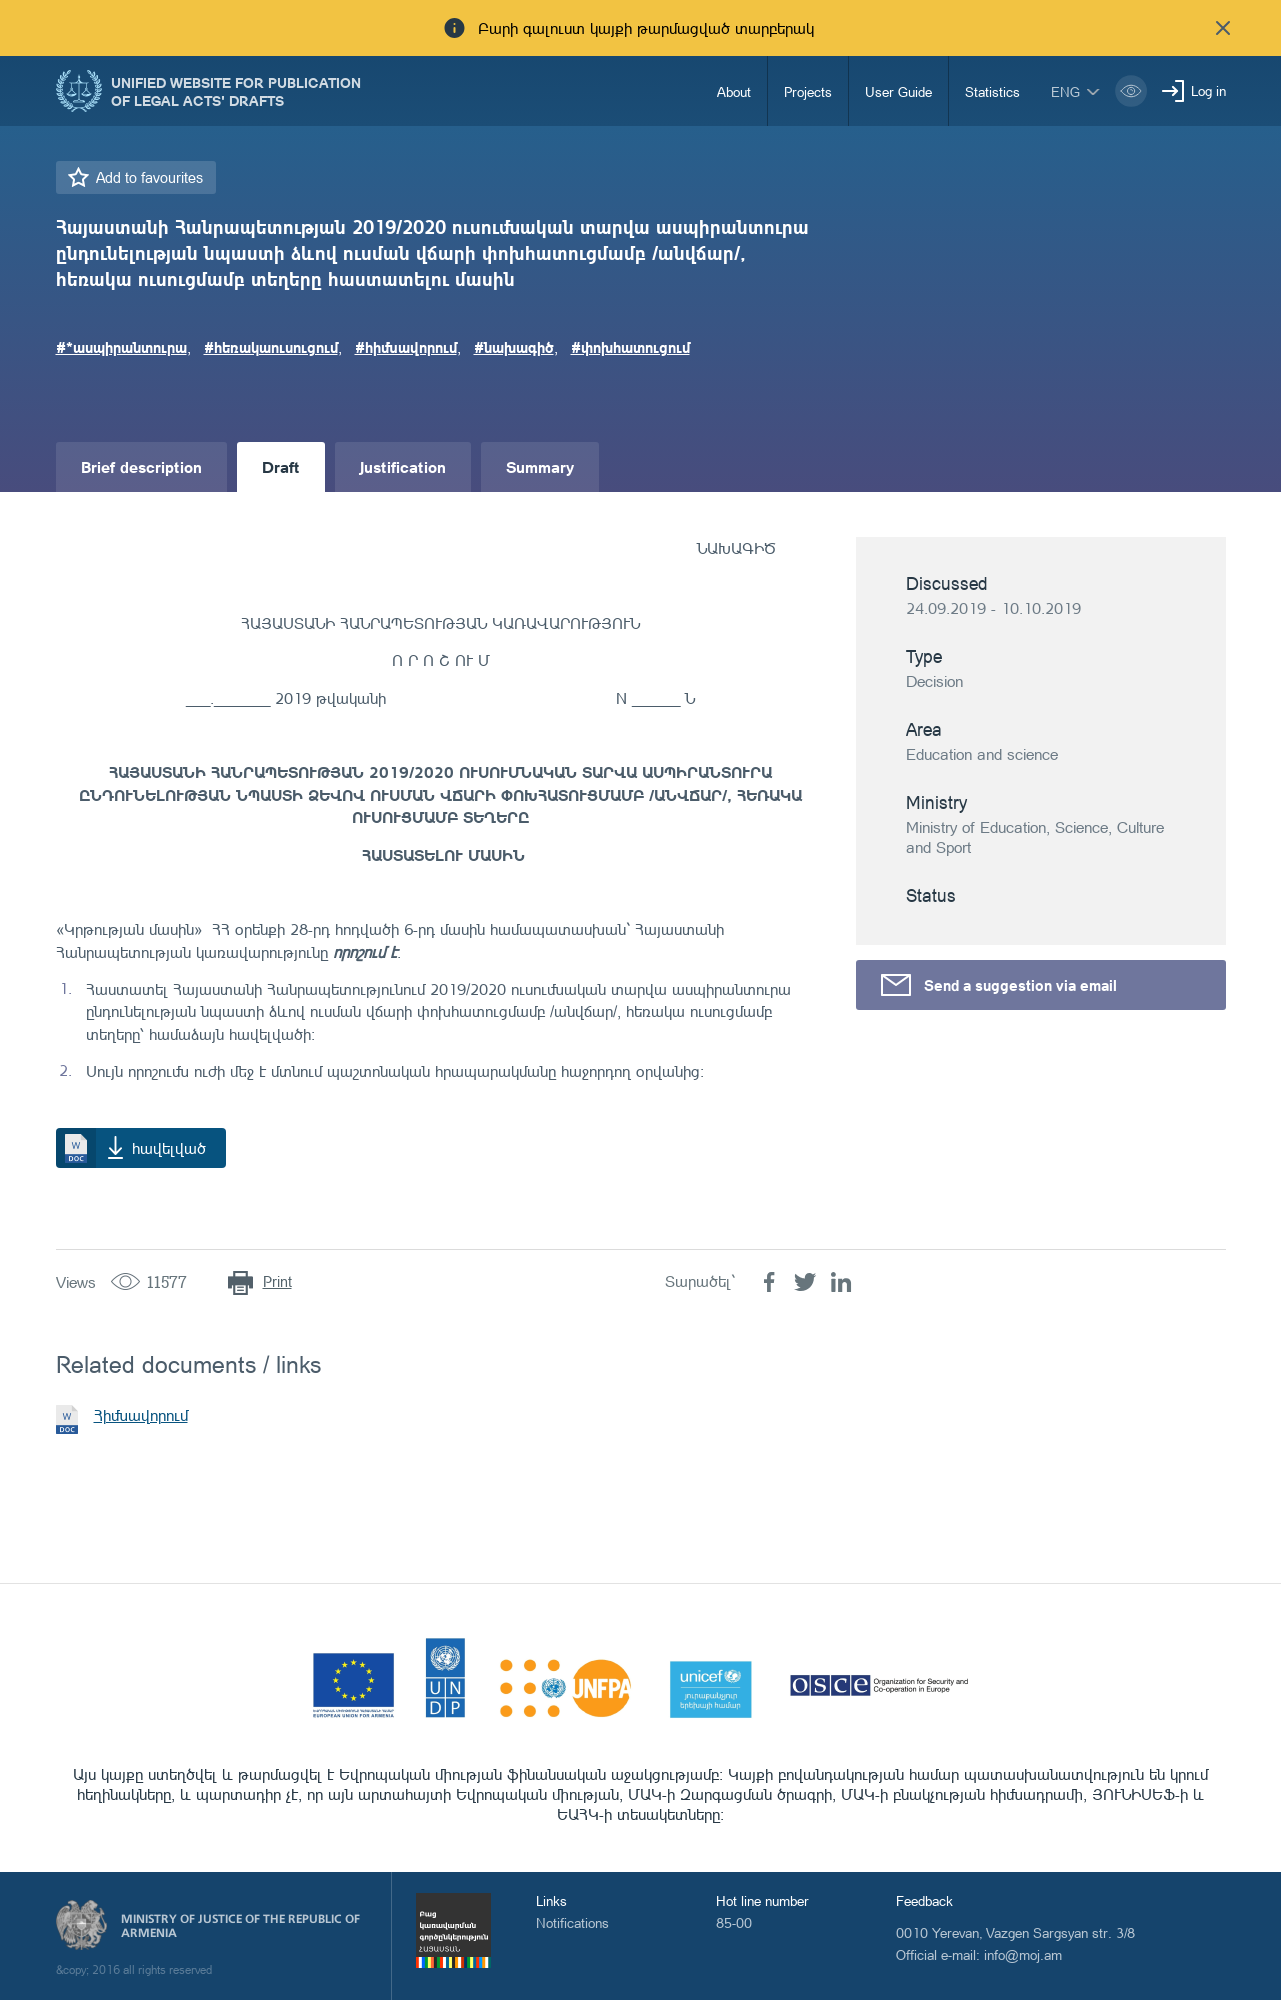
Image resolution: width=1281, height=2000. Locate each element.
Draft (281, 466)
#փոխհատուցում (630, 347)
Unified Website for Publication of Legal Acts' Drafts (236, 91)
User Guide (898, 91)
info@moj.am (1023, 1954)
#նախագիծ (514, 347)
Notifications (572, 1922)
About (734, 91)
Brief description (141, 466)
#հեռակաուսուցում (271, 347)
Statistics (992, 91)
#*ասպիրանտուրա (121, 347)
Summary (540, 466)
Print (277, 1281)
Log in (1208, 90)
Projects (808, 91)
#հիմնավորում (406, 347)
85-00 (734, 1922)
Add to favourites (149, 177)
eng (1065, 91)
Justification (403, 466)
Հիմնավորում (141, 1415)
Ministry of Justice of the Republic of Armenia (240, 1926)
